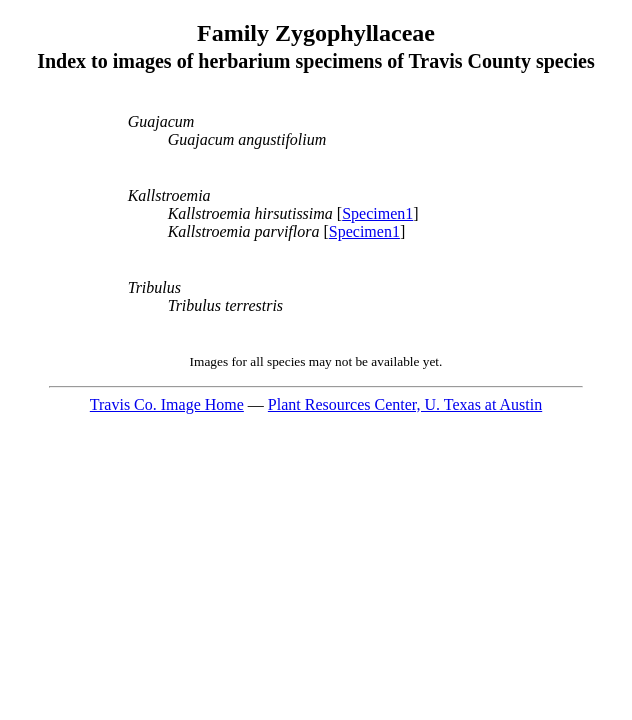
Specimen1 (377, 213)
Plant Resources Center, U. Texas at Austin (405, 404)
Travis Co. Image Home (167, 404)
